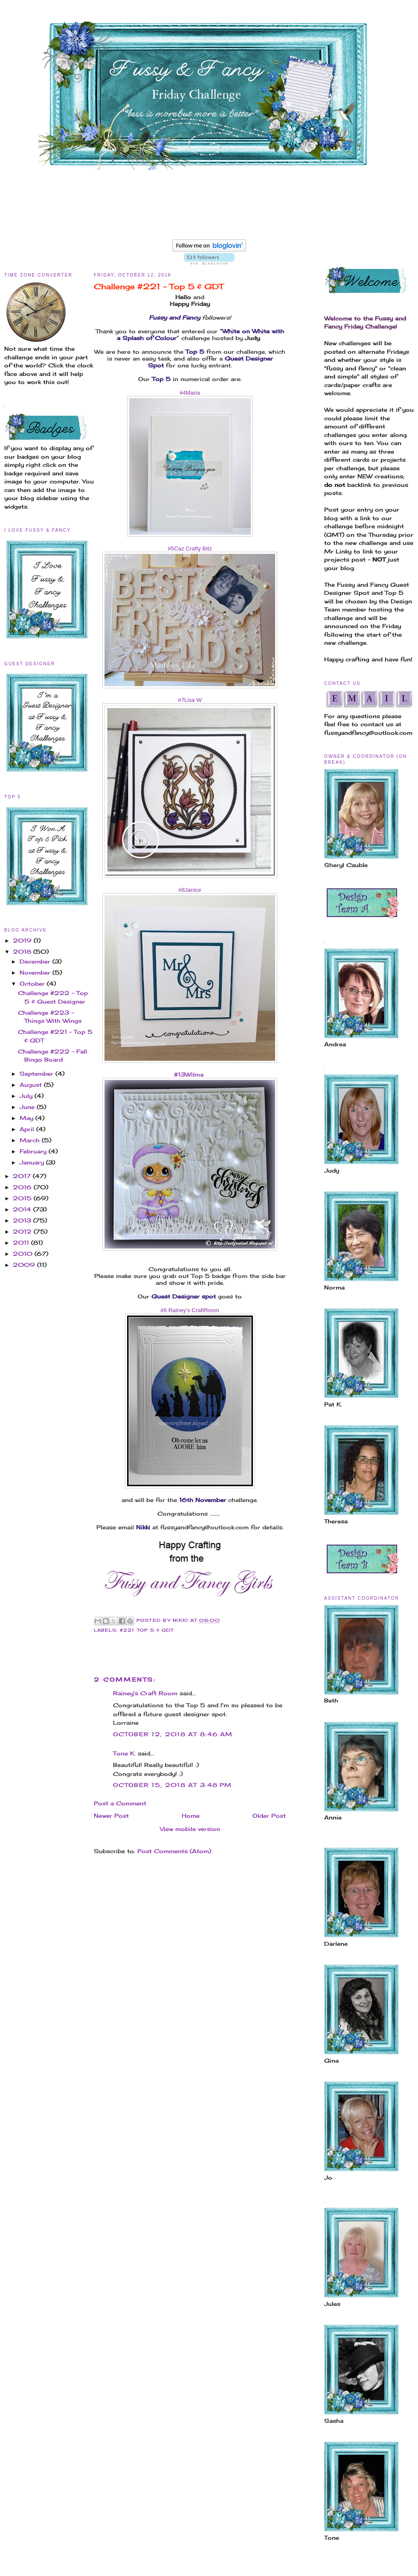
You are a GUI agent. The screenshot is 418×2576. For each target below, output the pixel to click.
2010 (24, 1253)
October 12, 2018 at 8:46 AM (172, 1734)
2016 (23, 1187)
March (31, 1140)
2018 (23, 951)
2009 (25, 1264)
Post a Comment (120, 1803)
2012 (23, 1231)
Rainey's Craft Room (145, 1693)
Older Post (269, 1815)
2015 (23, 1198)
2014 (23, 1209)
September (37, 1073)
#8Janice (189, 890)
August (32, 1084)
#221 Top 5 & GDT (147, 1630)
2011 (22, 1242)
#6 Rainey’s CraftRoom (189, 1310)
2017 (23, 1176)
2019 (23, 940)
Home (191, 1815)
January (33, 1162)
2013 (23, 1220)
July (27, 1095)
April (28, 1129)
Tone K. (124, 1753)
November (36, 972)
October (33, 983)
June (28, 1106)
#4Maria (190, 393)
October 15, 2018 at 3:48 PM (172, 1784)
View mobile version (190, 1828)
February (34, 1151)
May (27, 1118)
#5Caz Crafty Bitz (190, 548)
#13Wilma (190, 1074)
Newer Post (111, 1815)
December (36, 961)
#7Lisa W (190, 700)
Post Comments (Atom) (174, 1851)
